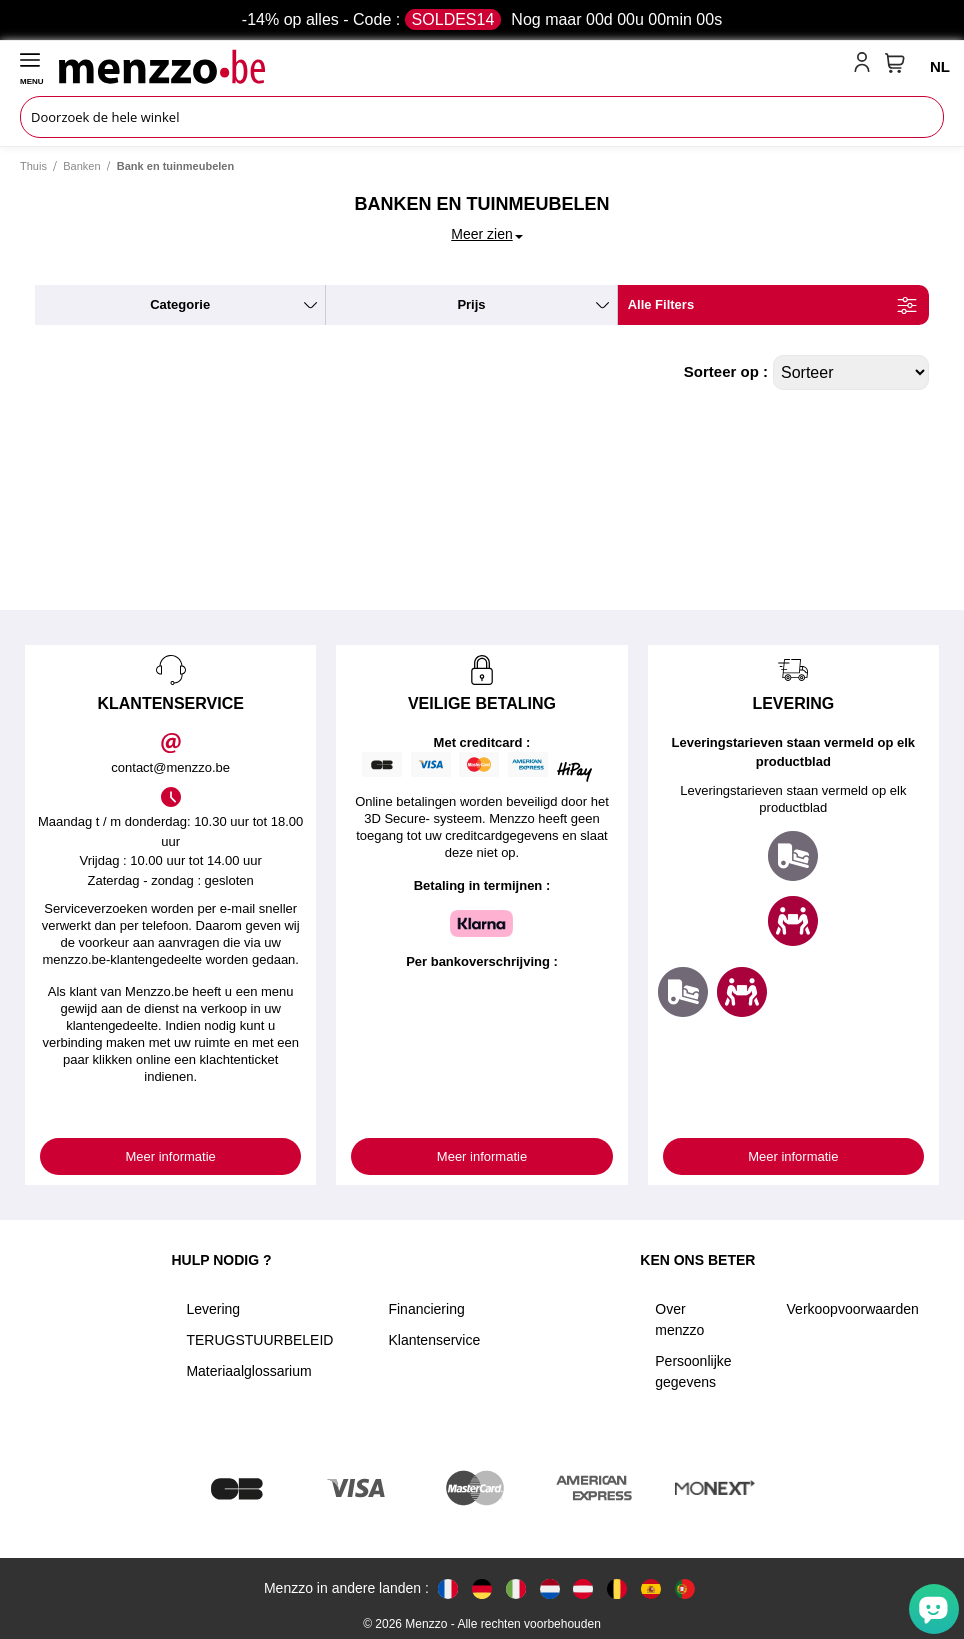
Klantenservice (434, 1340)
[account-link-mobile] (866, 66)
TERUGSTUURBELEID (259, 1340)
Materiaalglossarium (248, 1371)
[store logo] (452, 66)
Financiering (426, 1309)
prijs (471, 304)
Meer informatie (171, 1156)
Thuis (33, 166)
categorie (180, 304)
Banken (81, 166)
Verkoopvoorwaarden (853, 1309)
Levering (213, 1309)
